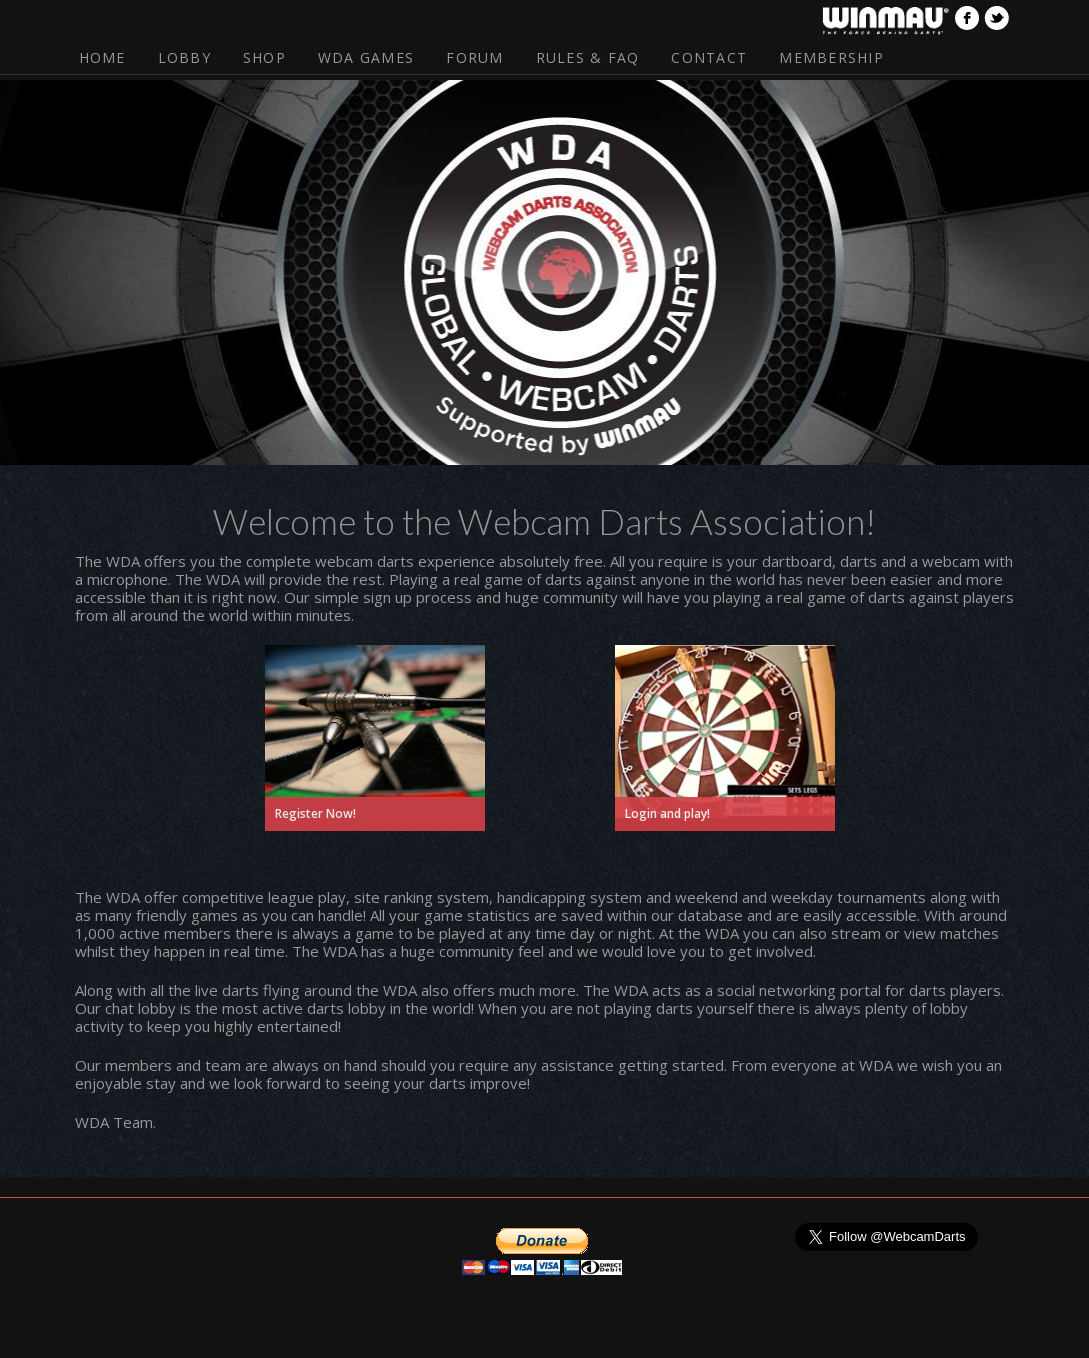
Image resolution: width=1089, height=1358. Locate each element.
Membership (831, 57)
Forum (474, 57)
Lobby (184, 57)
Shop (264, 57)
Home (102, 57)
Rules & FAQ (588, 57)
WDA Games (366, 57)
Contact (709, 57)
